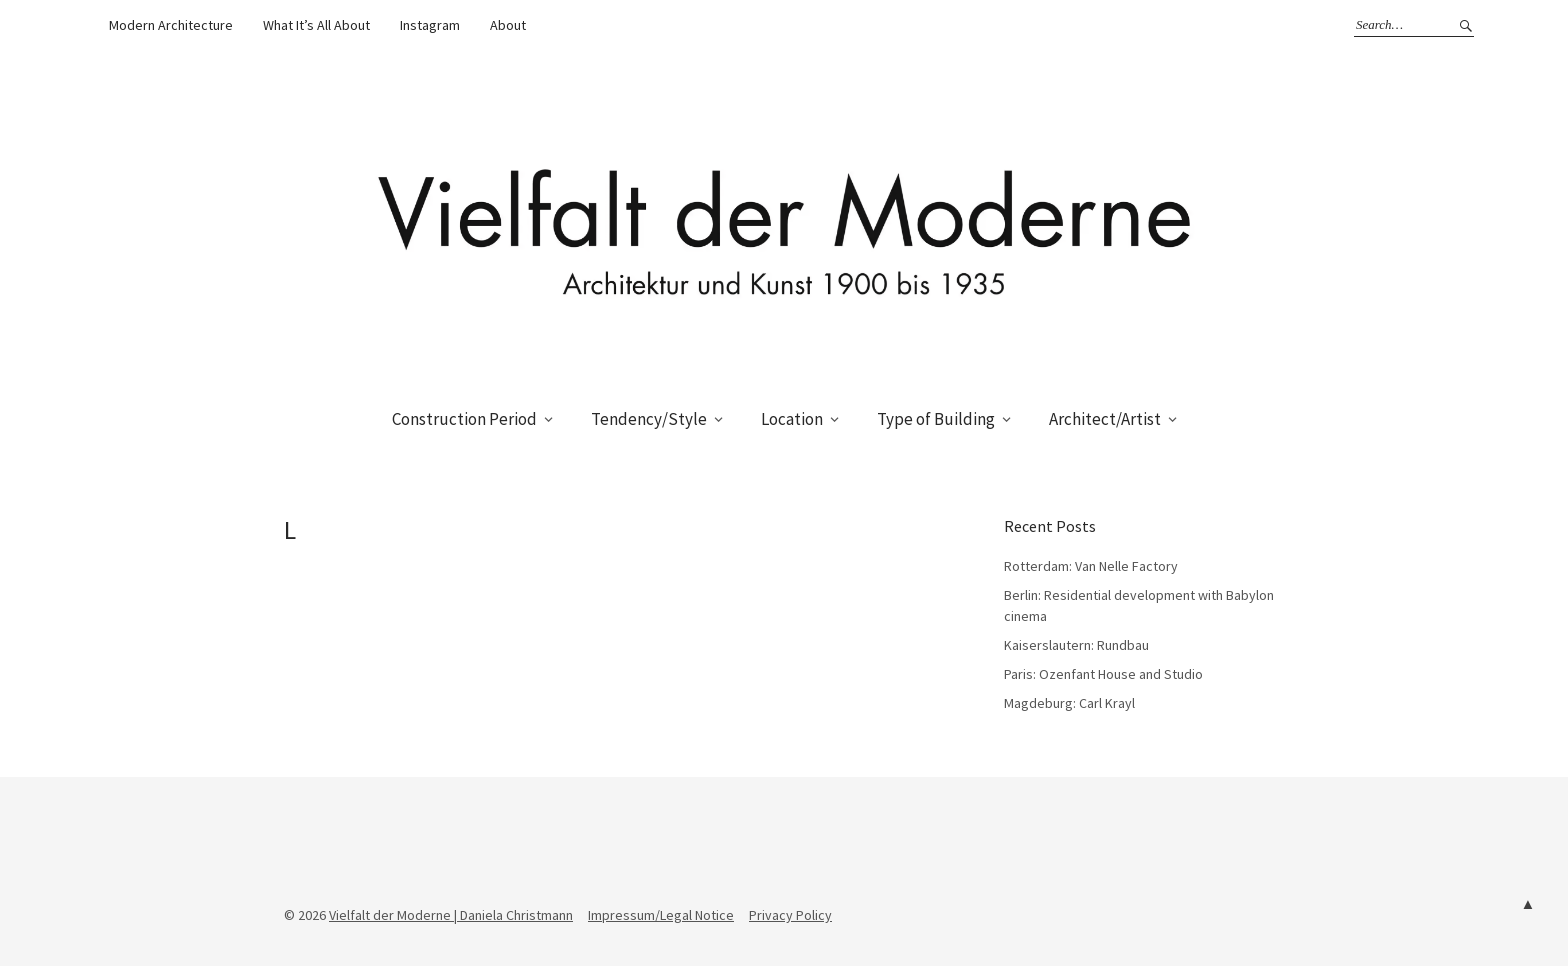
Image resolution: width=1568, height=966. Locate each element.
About (508, 25)
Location (792, 419)
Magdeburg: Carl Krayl (1069, 703)
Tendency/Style (649, 419)
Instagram (430, 25)
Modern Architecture (171, 25)
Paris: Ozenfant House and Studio (1103, 674)
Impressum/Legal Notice (661, 915)
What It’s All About (316, 25)
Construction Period (464, 419)
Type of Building (936, 419)
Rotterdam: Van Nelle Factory (1091, 566)
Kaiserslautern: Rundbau (1076, 645)
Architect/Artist (1105, 419)
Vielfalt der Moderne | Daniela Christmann (451, 915)
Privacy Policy (790, 915)
